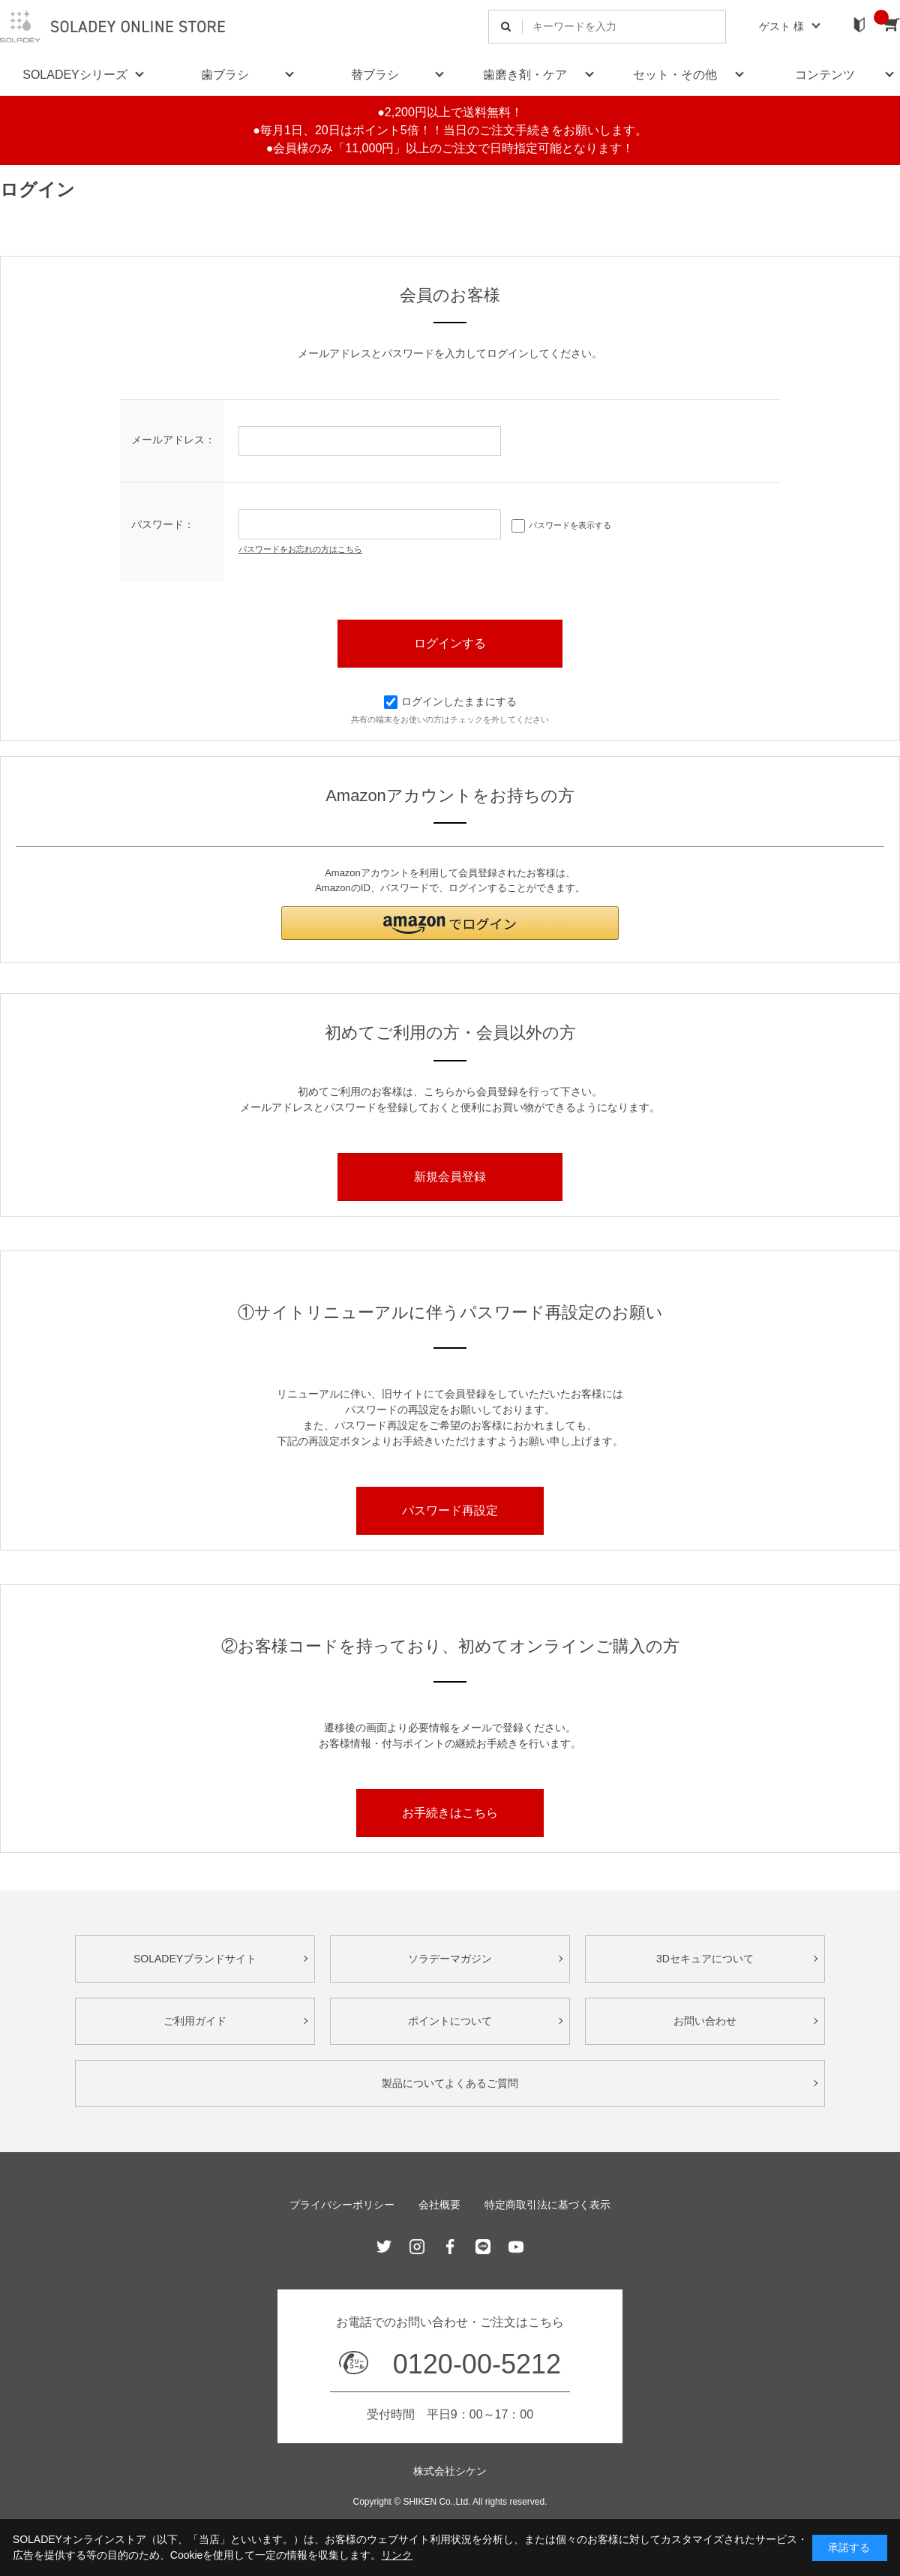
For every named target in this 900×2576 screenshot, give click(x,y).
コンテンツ (825, 74)
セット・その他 (675, 74)
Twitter (384, 2246)
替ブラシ (375, 74)
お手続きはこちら (450, 1812)
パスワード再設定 (450, 1510)
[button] (450, 923)
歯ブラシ (225, 74)
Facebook (450, 2246)
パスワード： (162, 524)
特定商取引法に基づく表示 (547, 2205)
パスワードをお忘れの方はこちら (300, 549)
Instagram (417, 2246)
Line (483, 2246)
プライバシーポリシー (342, 2205)
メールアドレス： (173, 440)
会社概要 (439, 2205)
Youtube (516, 2246)
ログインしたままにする (450, 701)
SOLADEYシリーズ (75, 74)
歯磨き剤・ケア (525, 74)
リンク (396, 2555)
